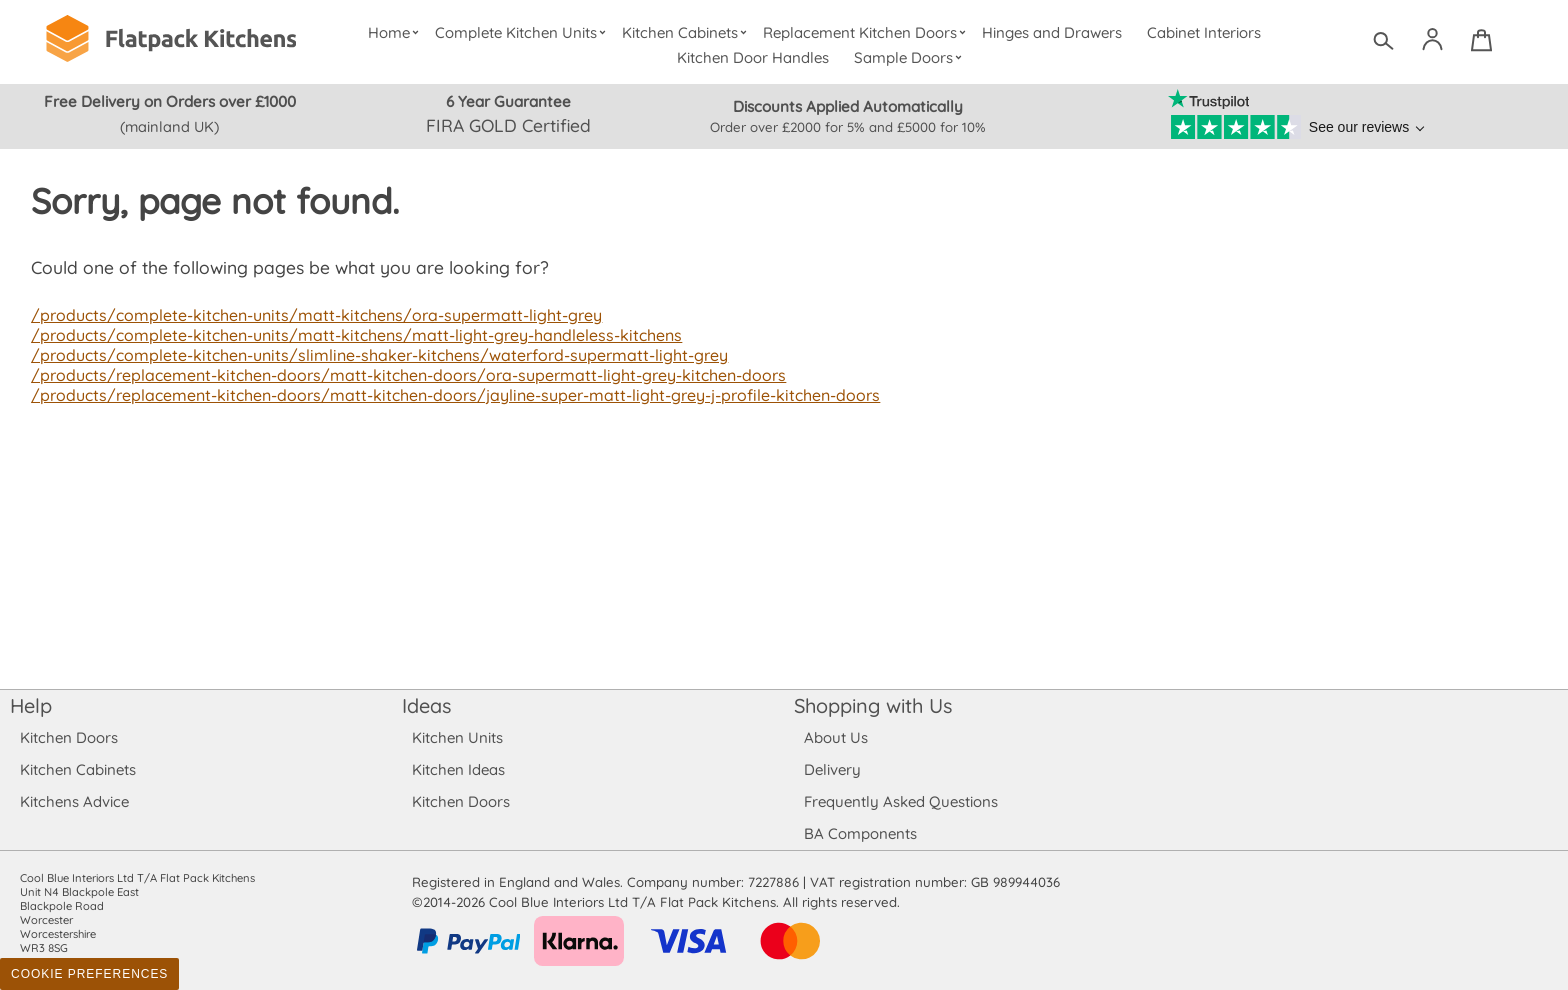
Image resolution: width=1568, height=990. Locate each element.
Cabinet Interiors (1205, 32)
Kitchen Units (457, 737)
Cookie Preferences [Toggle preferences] (89, 974)
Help (31, 705)
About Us (835, 737)
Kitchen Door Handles (753, 57)
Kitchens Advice (74, 801)
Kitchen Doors (69, 737)
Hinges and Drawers (1052, 32)
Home (396, 32)
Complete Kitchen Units (523, 32)
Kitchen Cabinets (688, 32)
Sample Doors (910, 57)
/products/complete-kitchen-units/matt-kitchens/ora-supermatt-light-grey (309, 315)
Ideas (427, 705)
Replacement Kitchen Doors (867, 32)
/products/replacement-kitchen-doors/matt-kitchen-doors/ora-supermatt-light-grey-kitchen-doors (400, 375)
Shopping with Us (873, 705)
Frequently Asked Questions (900, 801)
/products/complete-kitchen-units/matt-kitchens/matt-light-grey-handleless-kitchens (348, 335)
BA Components (860, 833)
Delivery (832, 769)
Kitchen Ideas (458, 769)
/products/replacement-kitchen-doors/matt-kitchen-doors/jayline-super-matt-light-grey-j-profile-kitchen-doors (447, 395)
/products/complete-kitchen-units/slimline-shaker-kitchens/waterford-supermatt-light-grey (371, 355)
